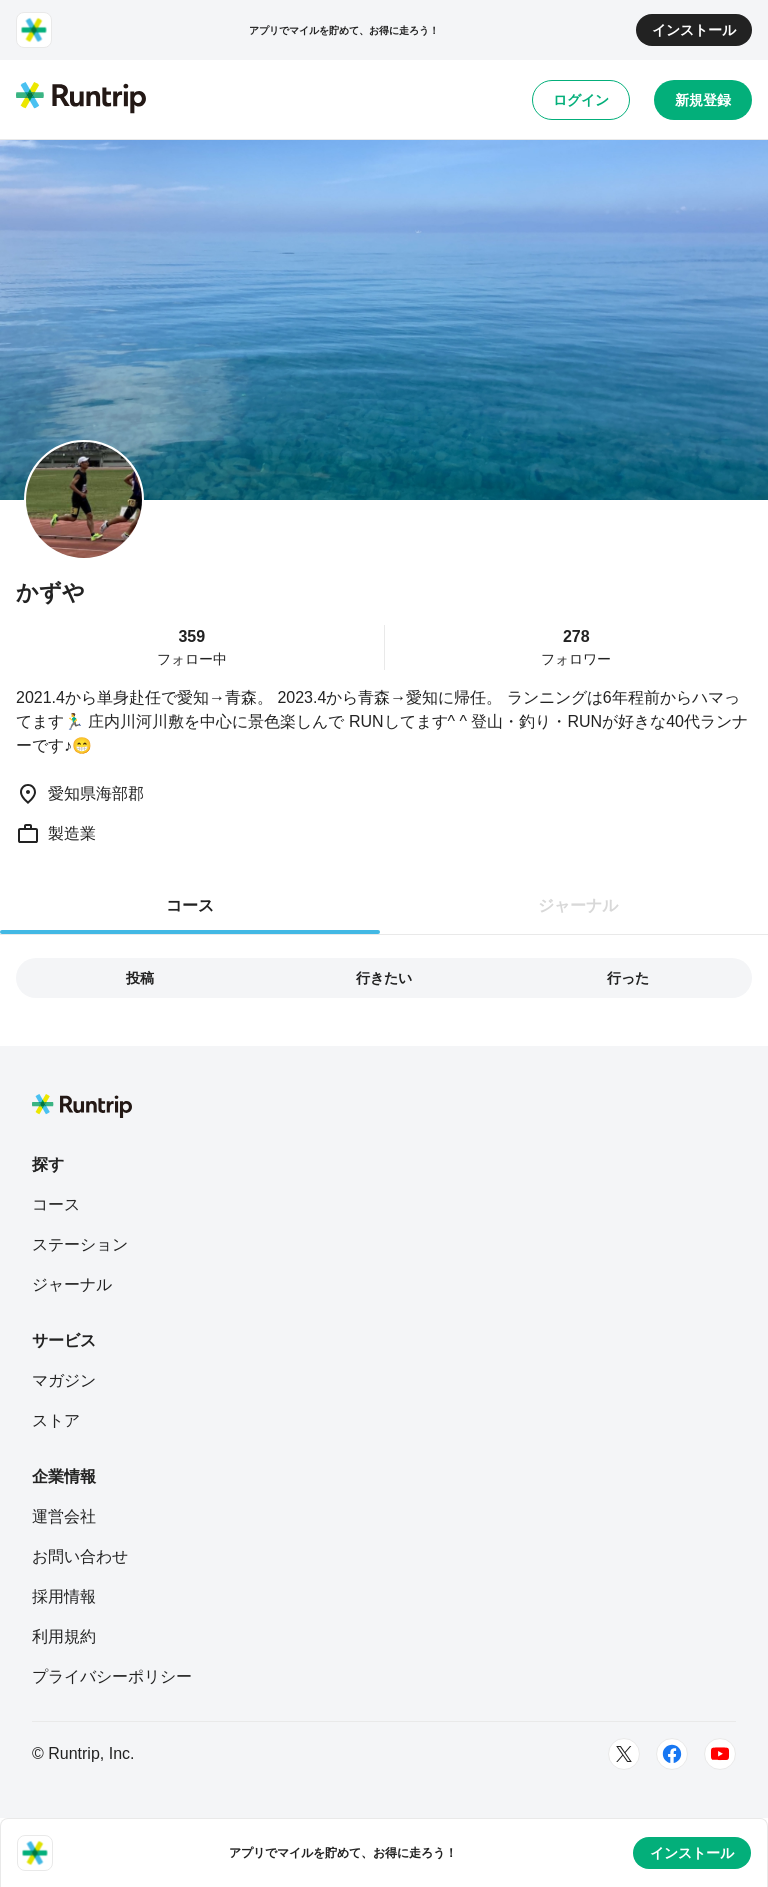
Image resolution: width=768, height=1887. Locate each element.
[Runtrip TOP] (81, 99)
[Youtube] (720, 1754)
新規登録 (703, 100)
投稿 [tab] (140, 978)
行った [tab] (628, 978)
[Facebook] (672, 1754)
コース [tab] (190, 905)
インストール (694, 30)
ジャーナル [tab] (578, 905)
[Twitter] (624, 1754)
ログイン (581, 100)
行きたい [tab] (384, 978)
